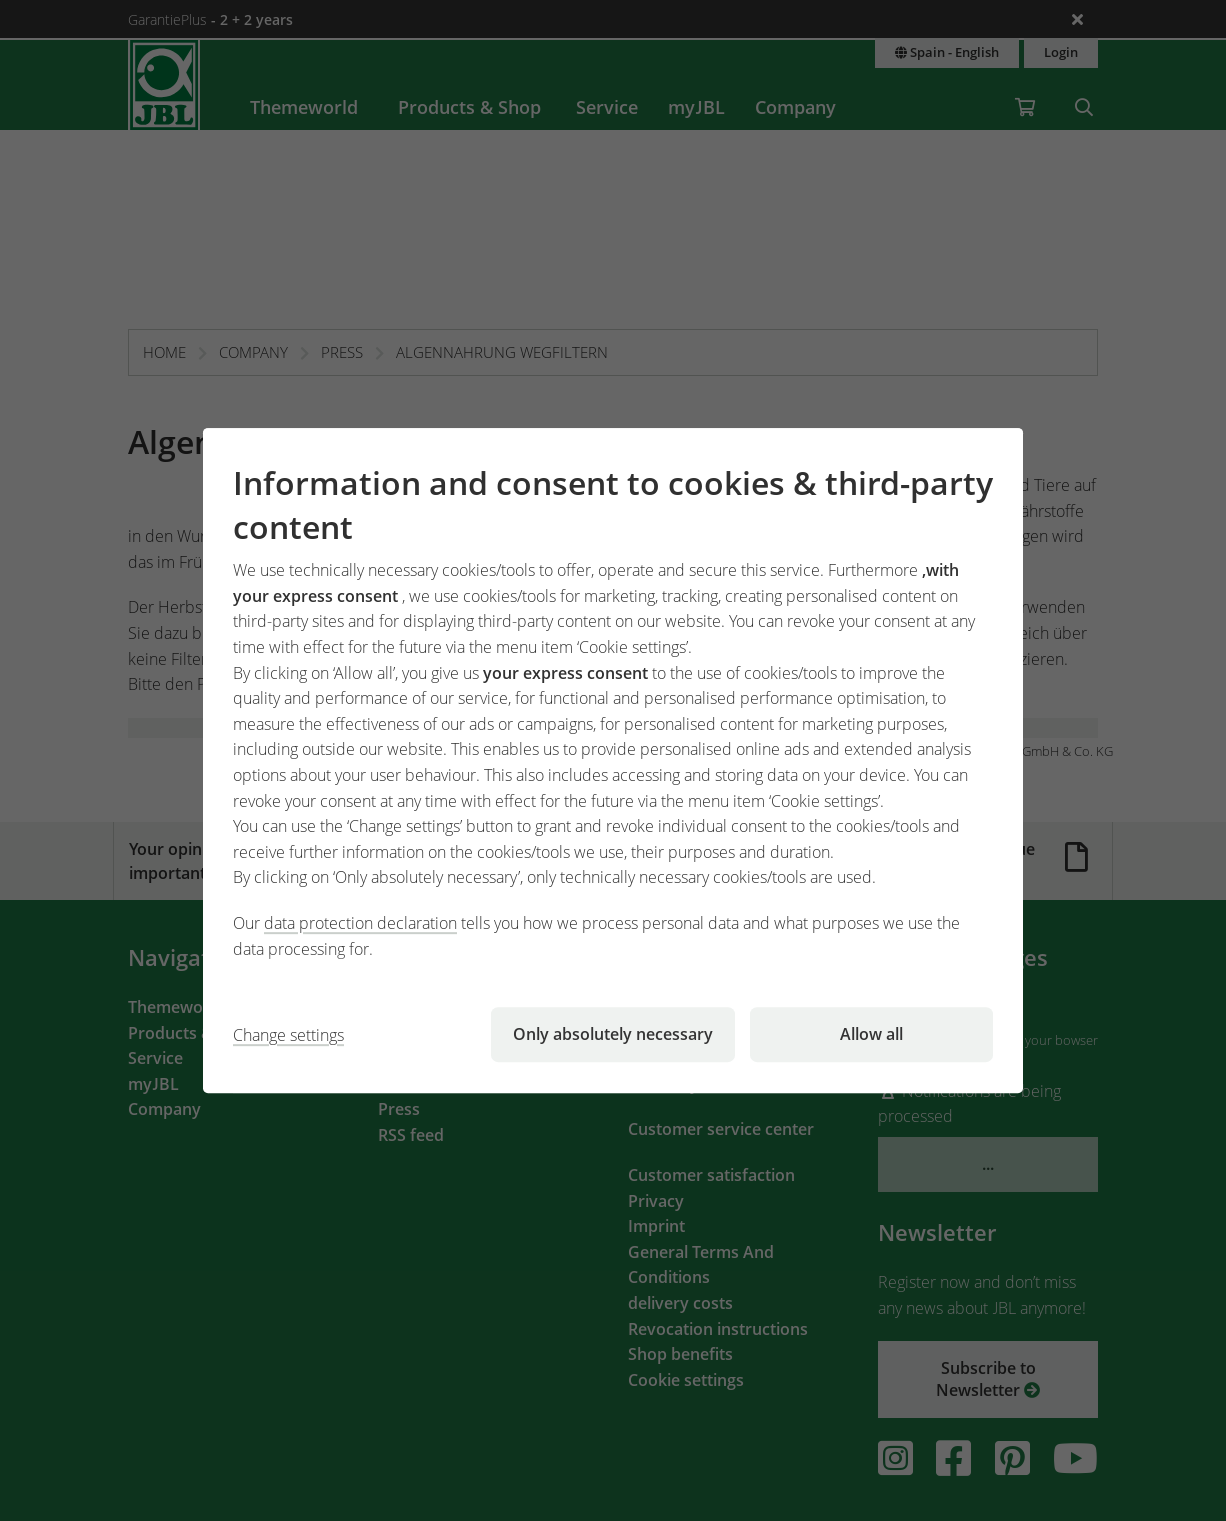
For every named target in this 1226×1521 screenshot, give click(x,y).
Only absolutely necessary (613, 1034)
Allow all (871, 1034)
